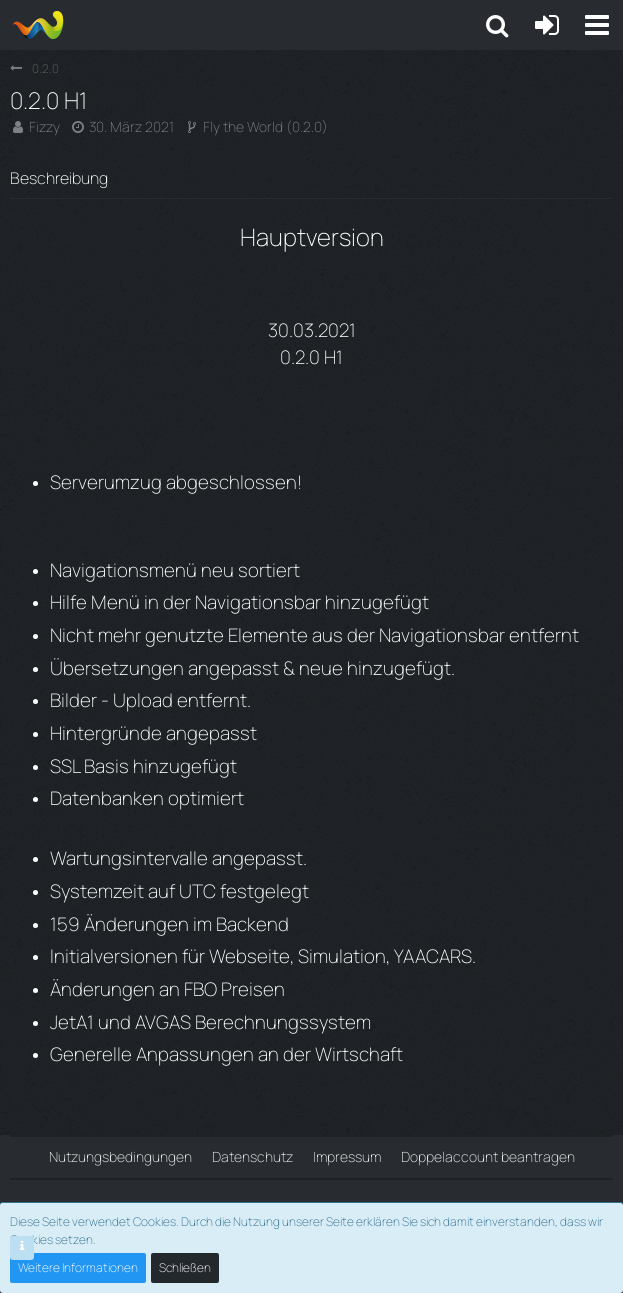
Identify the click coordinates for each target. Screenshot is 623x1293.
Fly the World (243, 126)
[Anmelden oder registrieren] (547, 25)
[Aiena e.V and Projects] (37, 25)
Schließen (185, 1267)
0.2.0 (307, 126)
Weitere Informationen (78, 1267)
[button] (597, 25)
